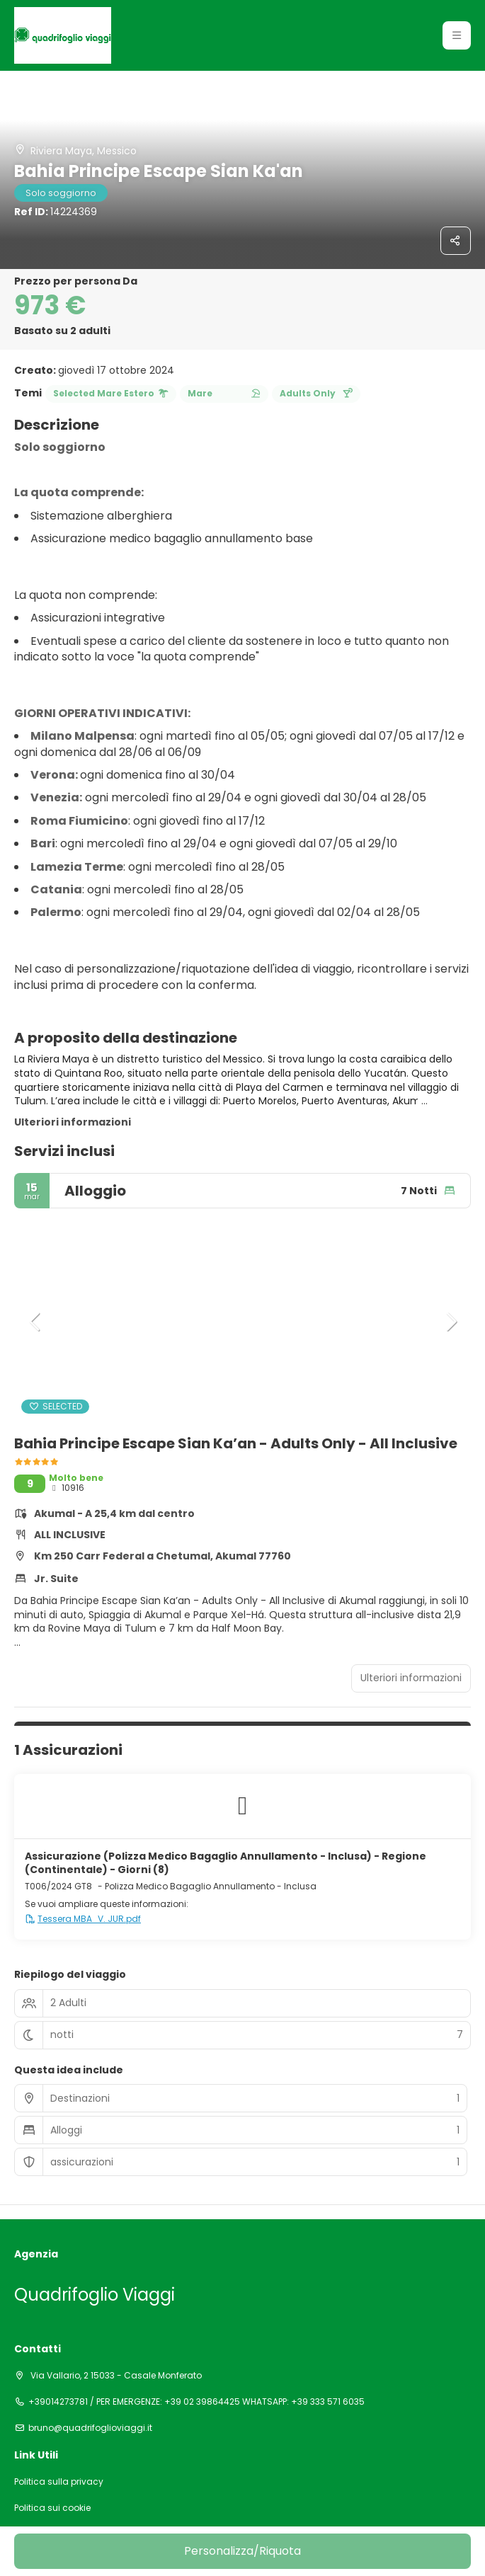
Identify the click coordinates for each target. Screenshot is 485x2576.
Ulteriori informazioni (72, 1122)
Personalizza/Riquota (242, 2551)
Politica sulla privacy (58, 2482)
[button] (457, 35)
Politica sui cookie (52, 2508)
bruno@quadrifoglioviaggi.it (90, 2428)
